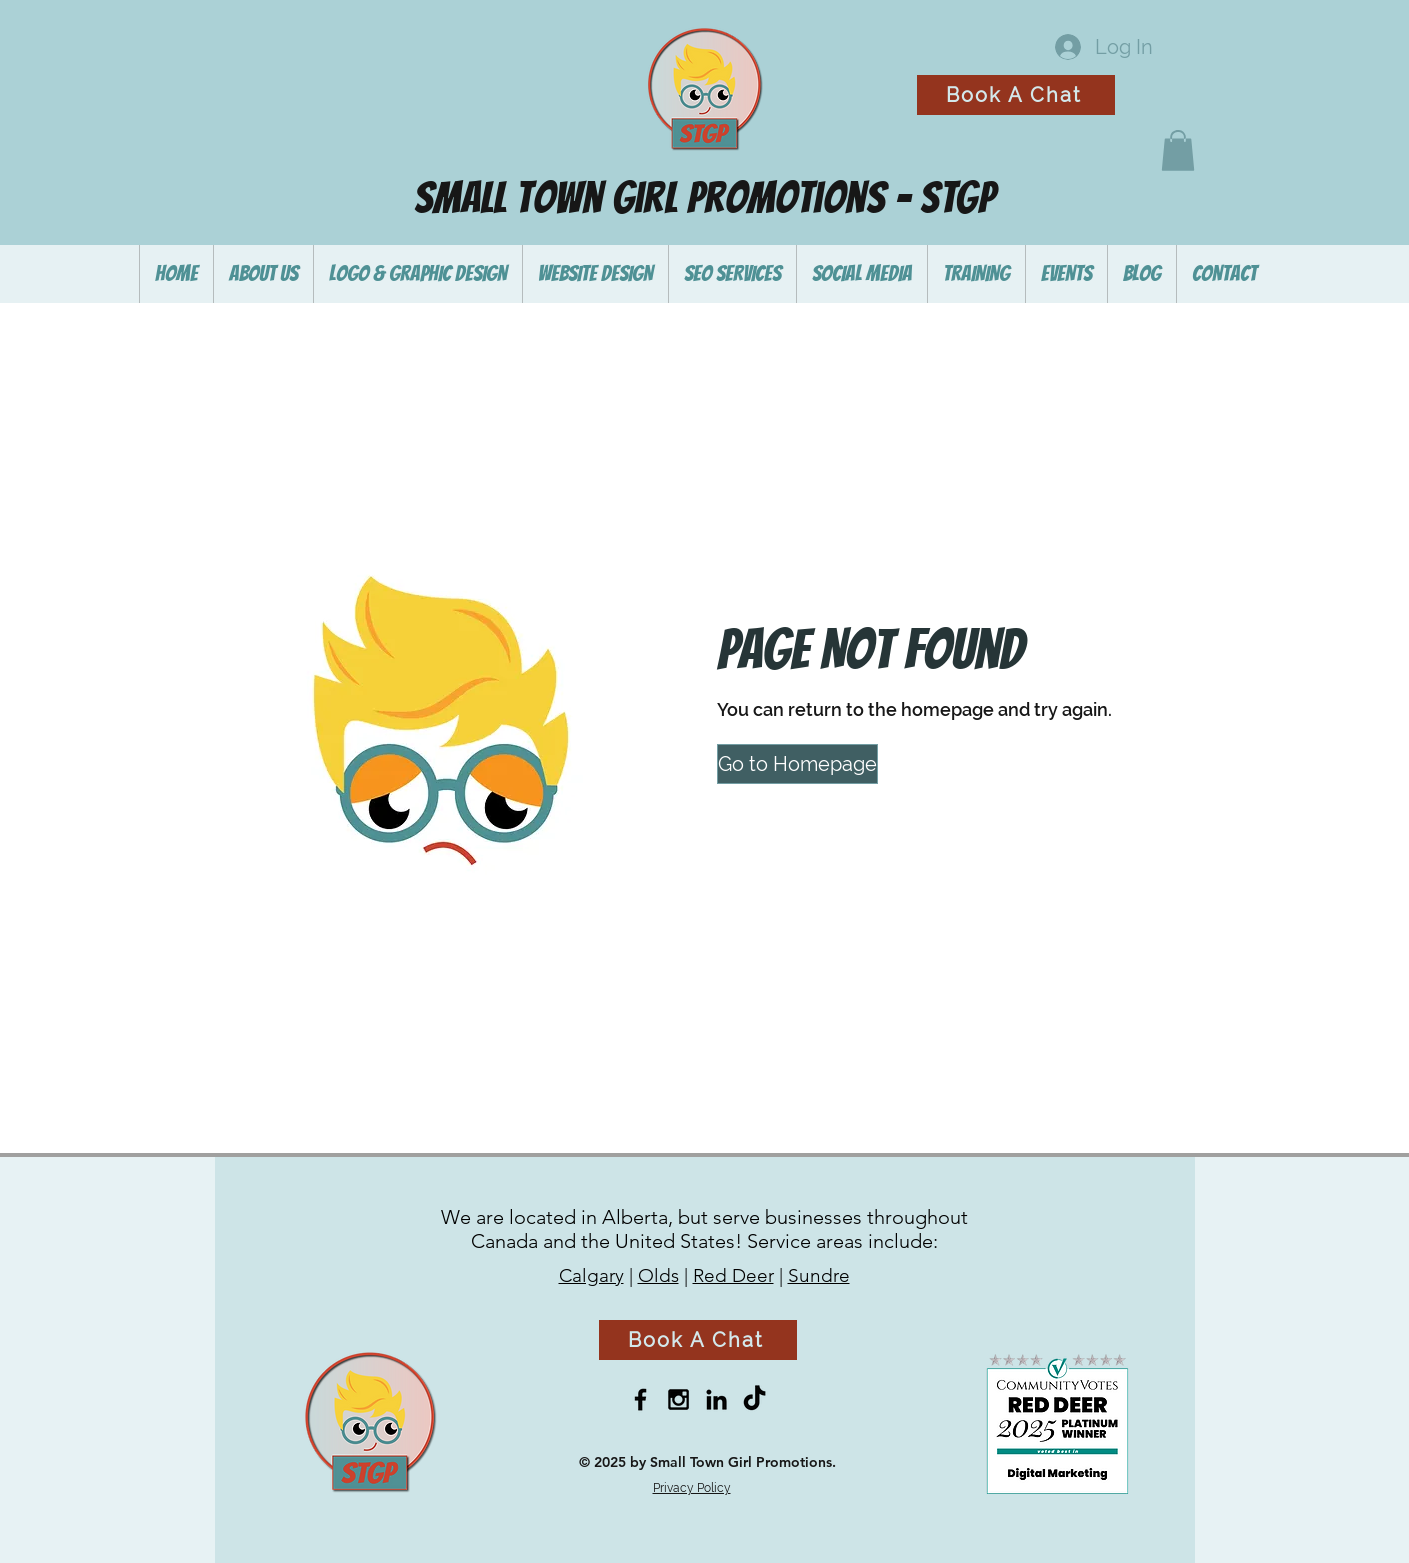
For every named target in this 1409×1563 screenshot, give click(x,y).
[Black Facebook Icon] (640, 1399)
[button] (1178, 150)
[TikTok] (754, 1399)
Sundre (819, 1275)
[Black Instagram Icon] (678, 1399)
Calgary (591, 1275)
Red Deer (733, 1275)
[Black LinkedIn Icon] (716, 1399)
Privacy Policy (692, 1488)
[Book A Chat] (1016, 95)
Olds (658, 1275)
